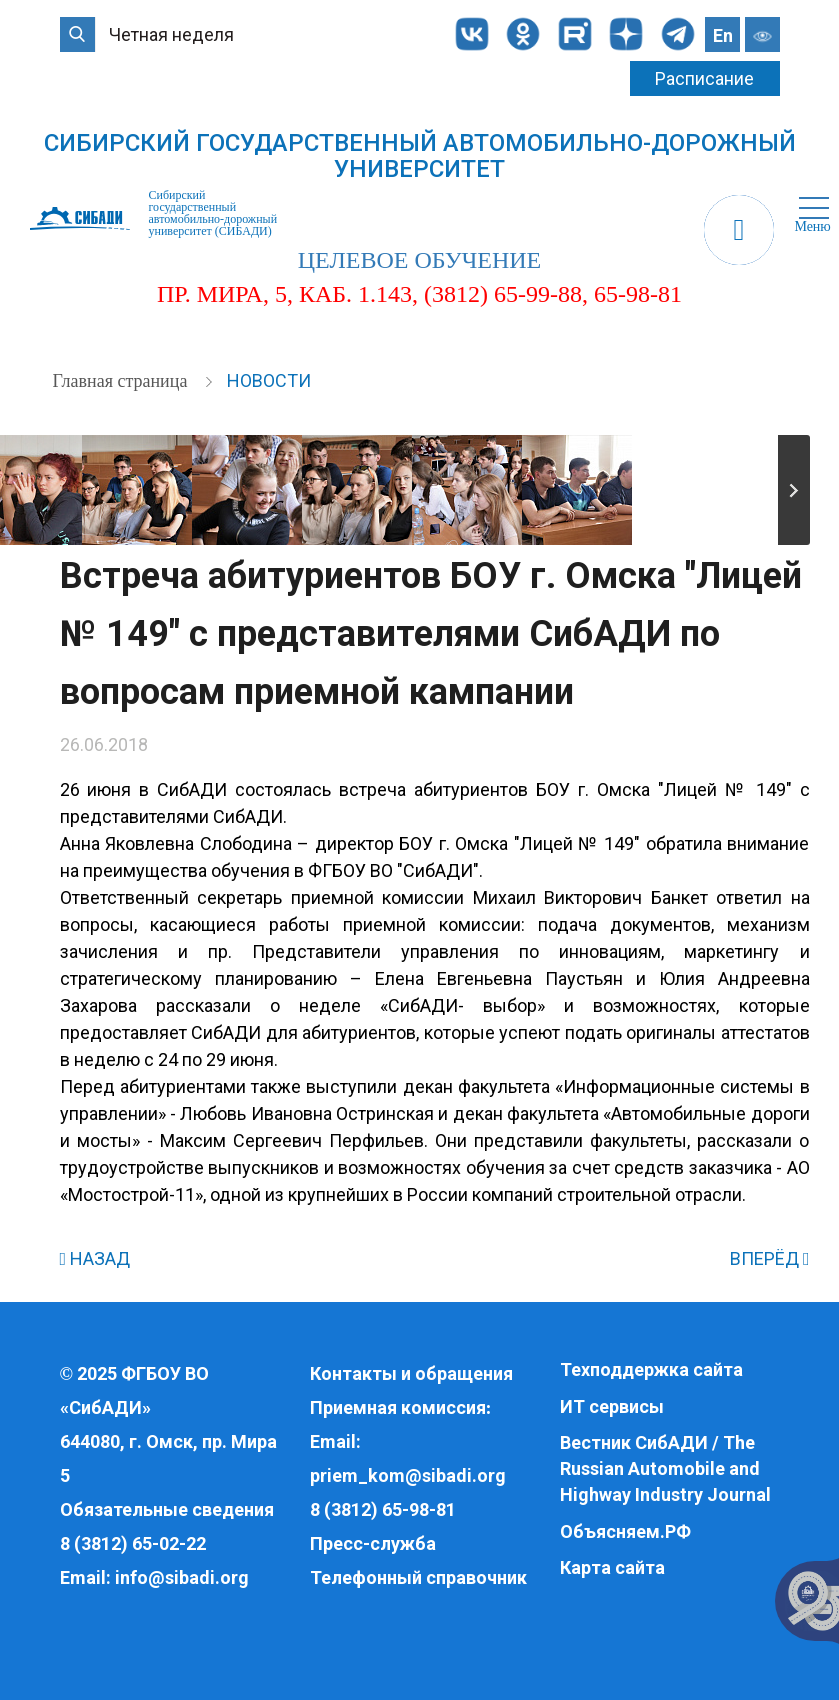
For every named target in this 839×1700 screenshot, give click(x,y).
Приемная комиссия (398, 1407)
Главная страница (122, 381)
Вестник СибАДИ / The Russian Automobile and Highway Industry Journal (665, 1468)
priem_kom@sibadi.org (408, 1475)
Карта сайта (612, 1567)
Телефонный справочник (418, 1577)
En (723, 35)
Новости (269, 380)
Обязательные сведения (167, 1509)
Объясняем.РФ (625, 1531)
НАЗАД (95, 1258)
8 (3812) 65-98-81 (383, 1509)
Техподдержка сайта (651, 1369)
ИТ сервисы (612, 1406)
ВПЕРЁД (770, 1258)
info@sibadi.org (182, 1577)
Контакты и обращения (411, 1373)
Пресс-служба (373, 1543)
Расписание (704, 78)
